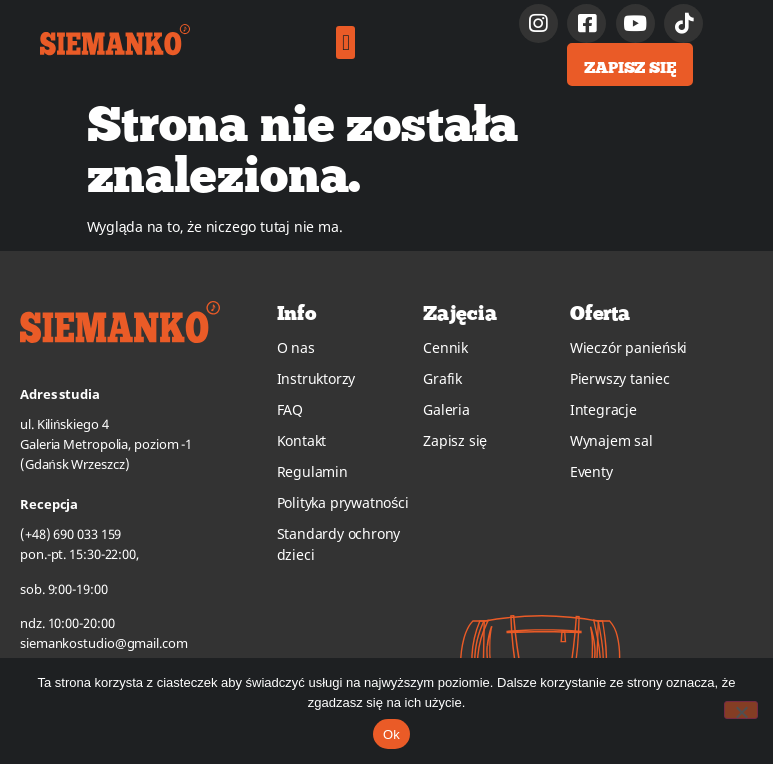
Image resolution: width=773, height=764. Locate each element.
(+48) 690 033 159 (70, 534)
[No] (741, 710)
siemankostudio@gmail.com (104, 643)
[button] (345, 42)
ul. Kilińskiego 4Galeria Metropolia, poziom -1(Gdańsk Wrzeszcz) (106, 444)
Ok (391, 734)
